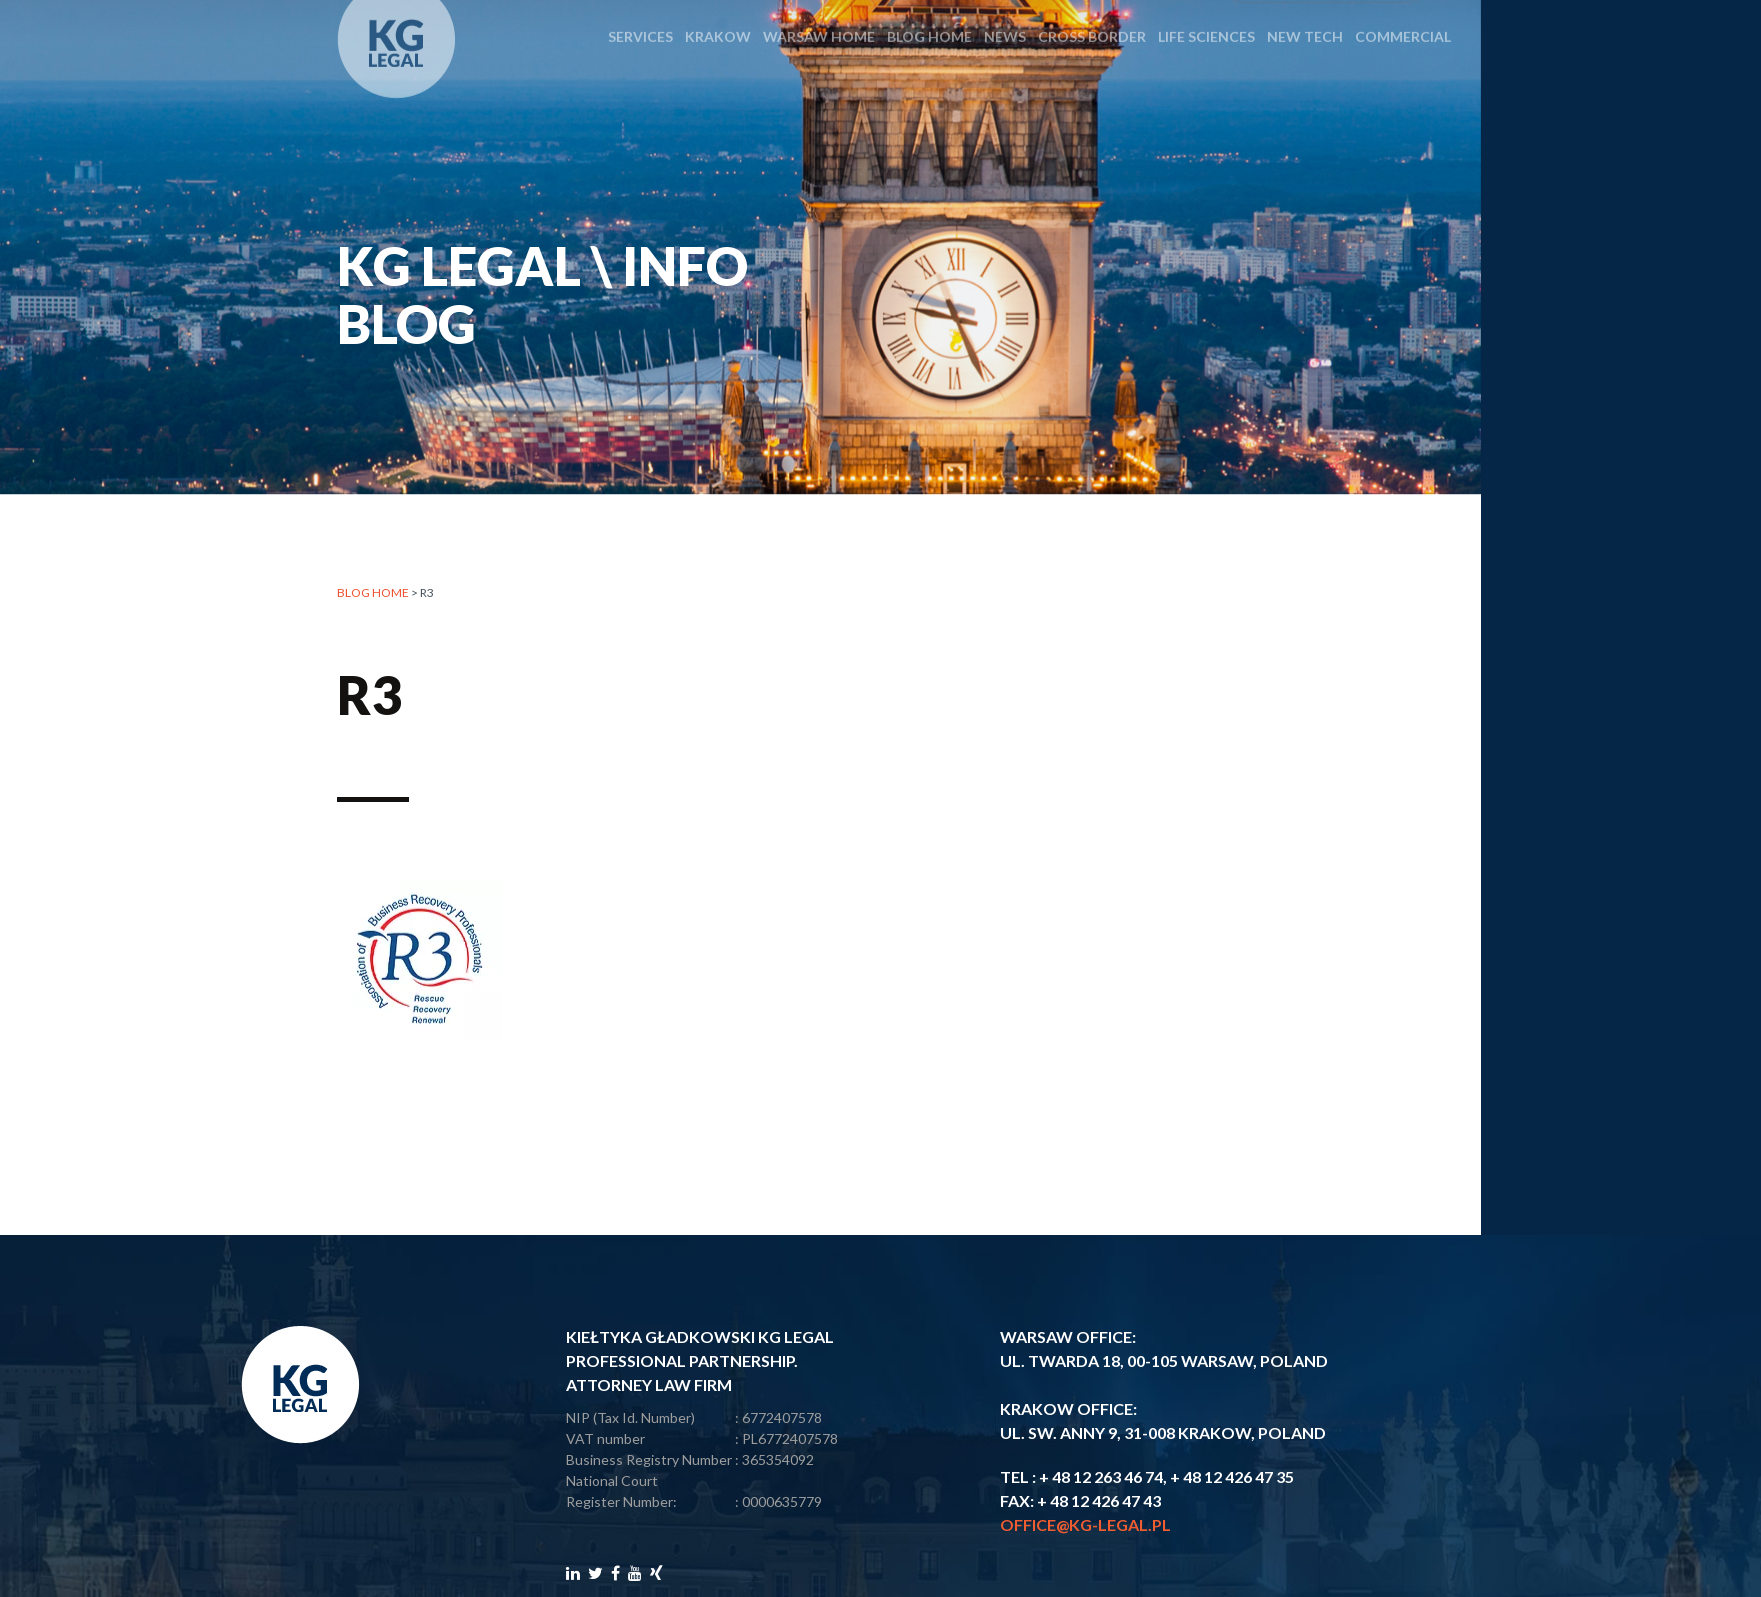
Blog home (373, 595)
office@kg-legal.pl (1085, 1524)
